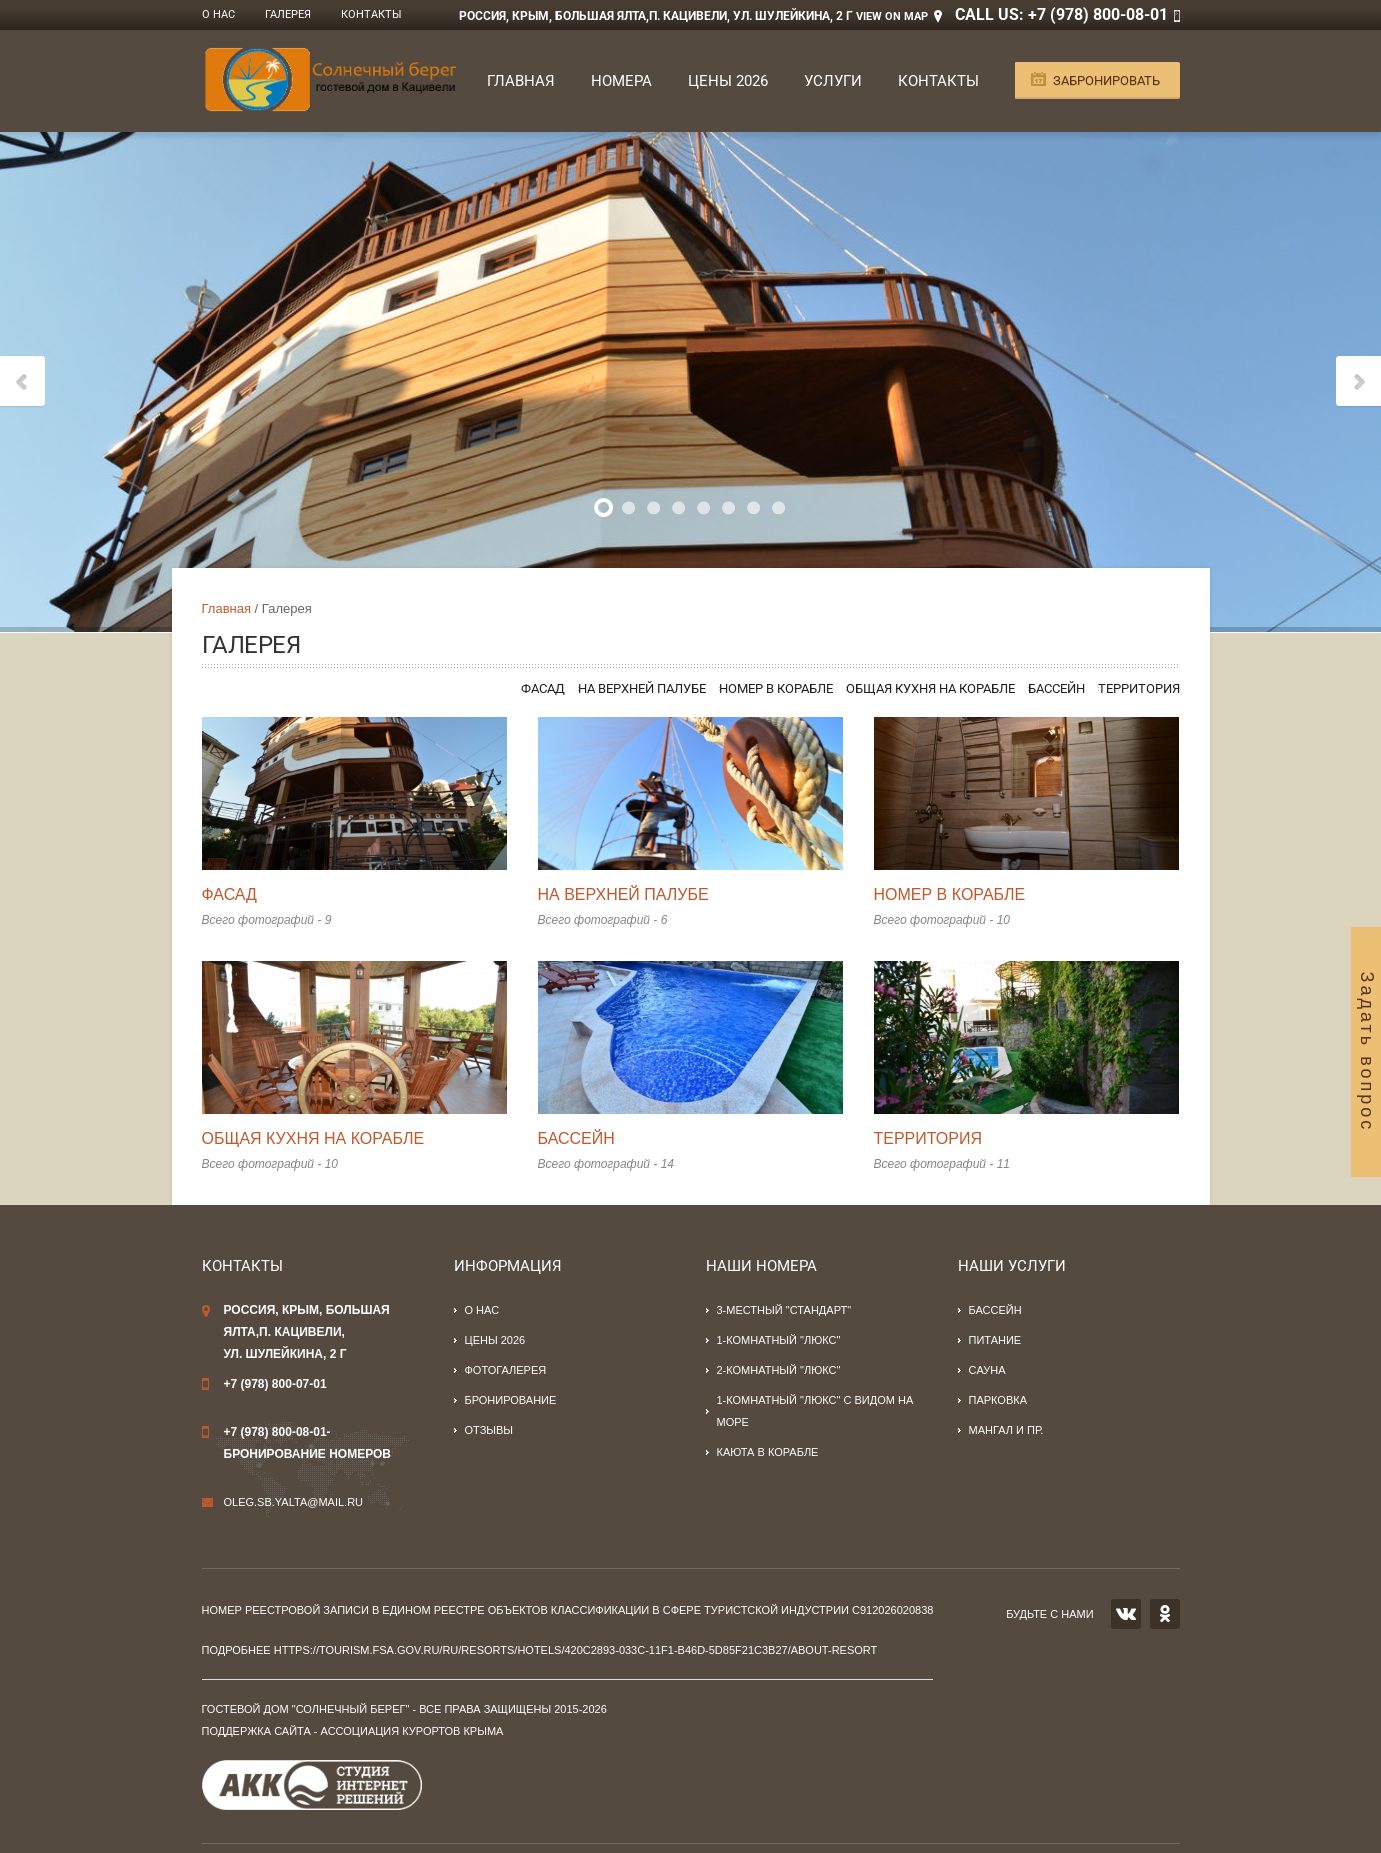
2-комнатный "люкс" (779, 1370)
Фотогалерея (506, 1370)
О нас (218, 14)
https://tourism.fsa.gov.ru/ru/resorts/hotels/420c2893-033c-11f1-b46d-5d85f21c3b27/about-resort (576, 1650)
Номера (621, 81)
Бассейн (1056, 688)
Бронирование (511, 1400)
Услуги (833, 81)
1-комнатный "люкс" (779, 1340)
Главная (521, 81)
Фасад (543, 688)
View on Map (892, 16)
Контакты (371, 14)
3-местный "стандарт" (784, 1310)
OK (1165, 1614)
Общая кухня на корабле (930, 688)
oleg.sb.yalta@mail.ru (294, 1502)
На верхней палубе (642, 688)
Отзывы (489, 1430)
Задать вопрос (1367, 1051)
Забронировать (1106, 80)
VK (1126, 1614)
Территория (1139, 688)
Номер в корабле (776, 688)
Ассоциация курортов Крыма (412, 1731)
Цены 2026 (728, 81)
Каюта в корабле (768, 1452)
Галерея (288, 14)
